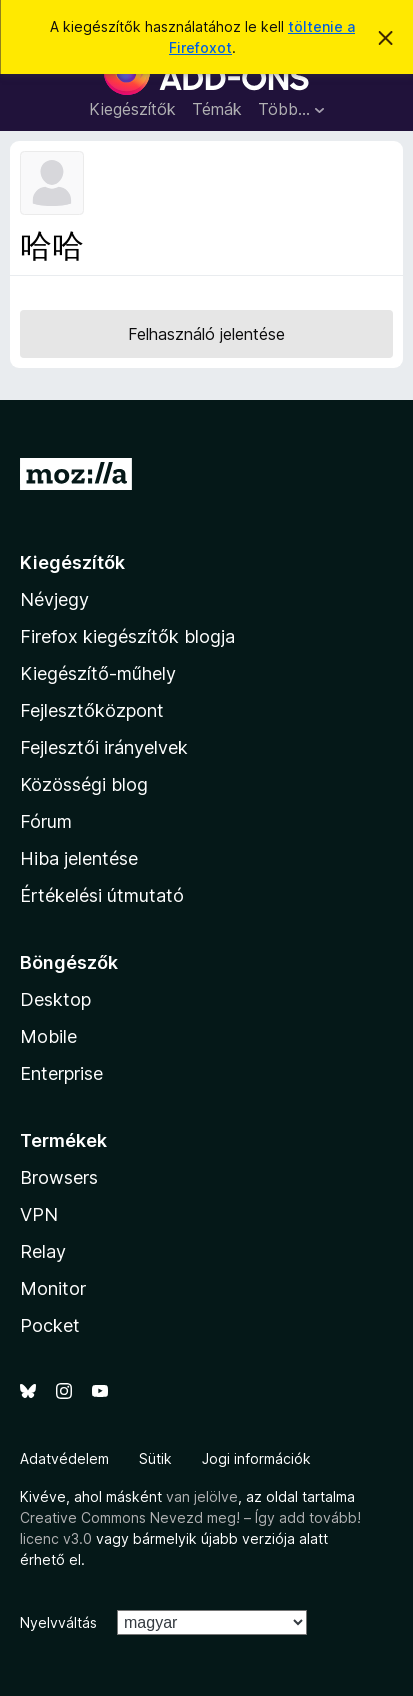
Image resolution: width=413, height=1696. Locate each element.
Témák (217, 109)
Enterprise (61, 1073)
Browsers (59, 1177)
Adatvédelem (64, 1458)
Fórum (46, 821)
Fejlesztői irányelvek (104, 747)
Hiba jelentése (79, 858)
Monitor (53, 1288)
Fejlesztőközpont (92, 710)
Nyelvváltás (58, 1622)
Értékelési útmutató (102, 895)
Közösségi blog (84, 784)
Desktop (55, 999)
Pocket (50, 1325)
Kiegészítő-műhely (98, 673)
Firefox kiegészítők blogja (127, 636)
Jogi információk (256, 1458)
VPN (39, 1214)
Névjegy (54, 599)
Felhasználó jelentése (206, 334)
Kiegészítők (132, 109)
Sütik (155, 1458)
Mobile (48, 1036)
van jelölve (202, 1496)
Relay (43, 1251)
